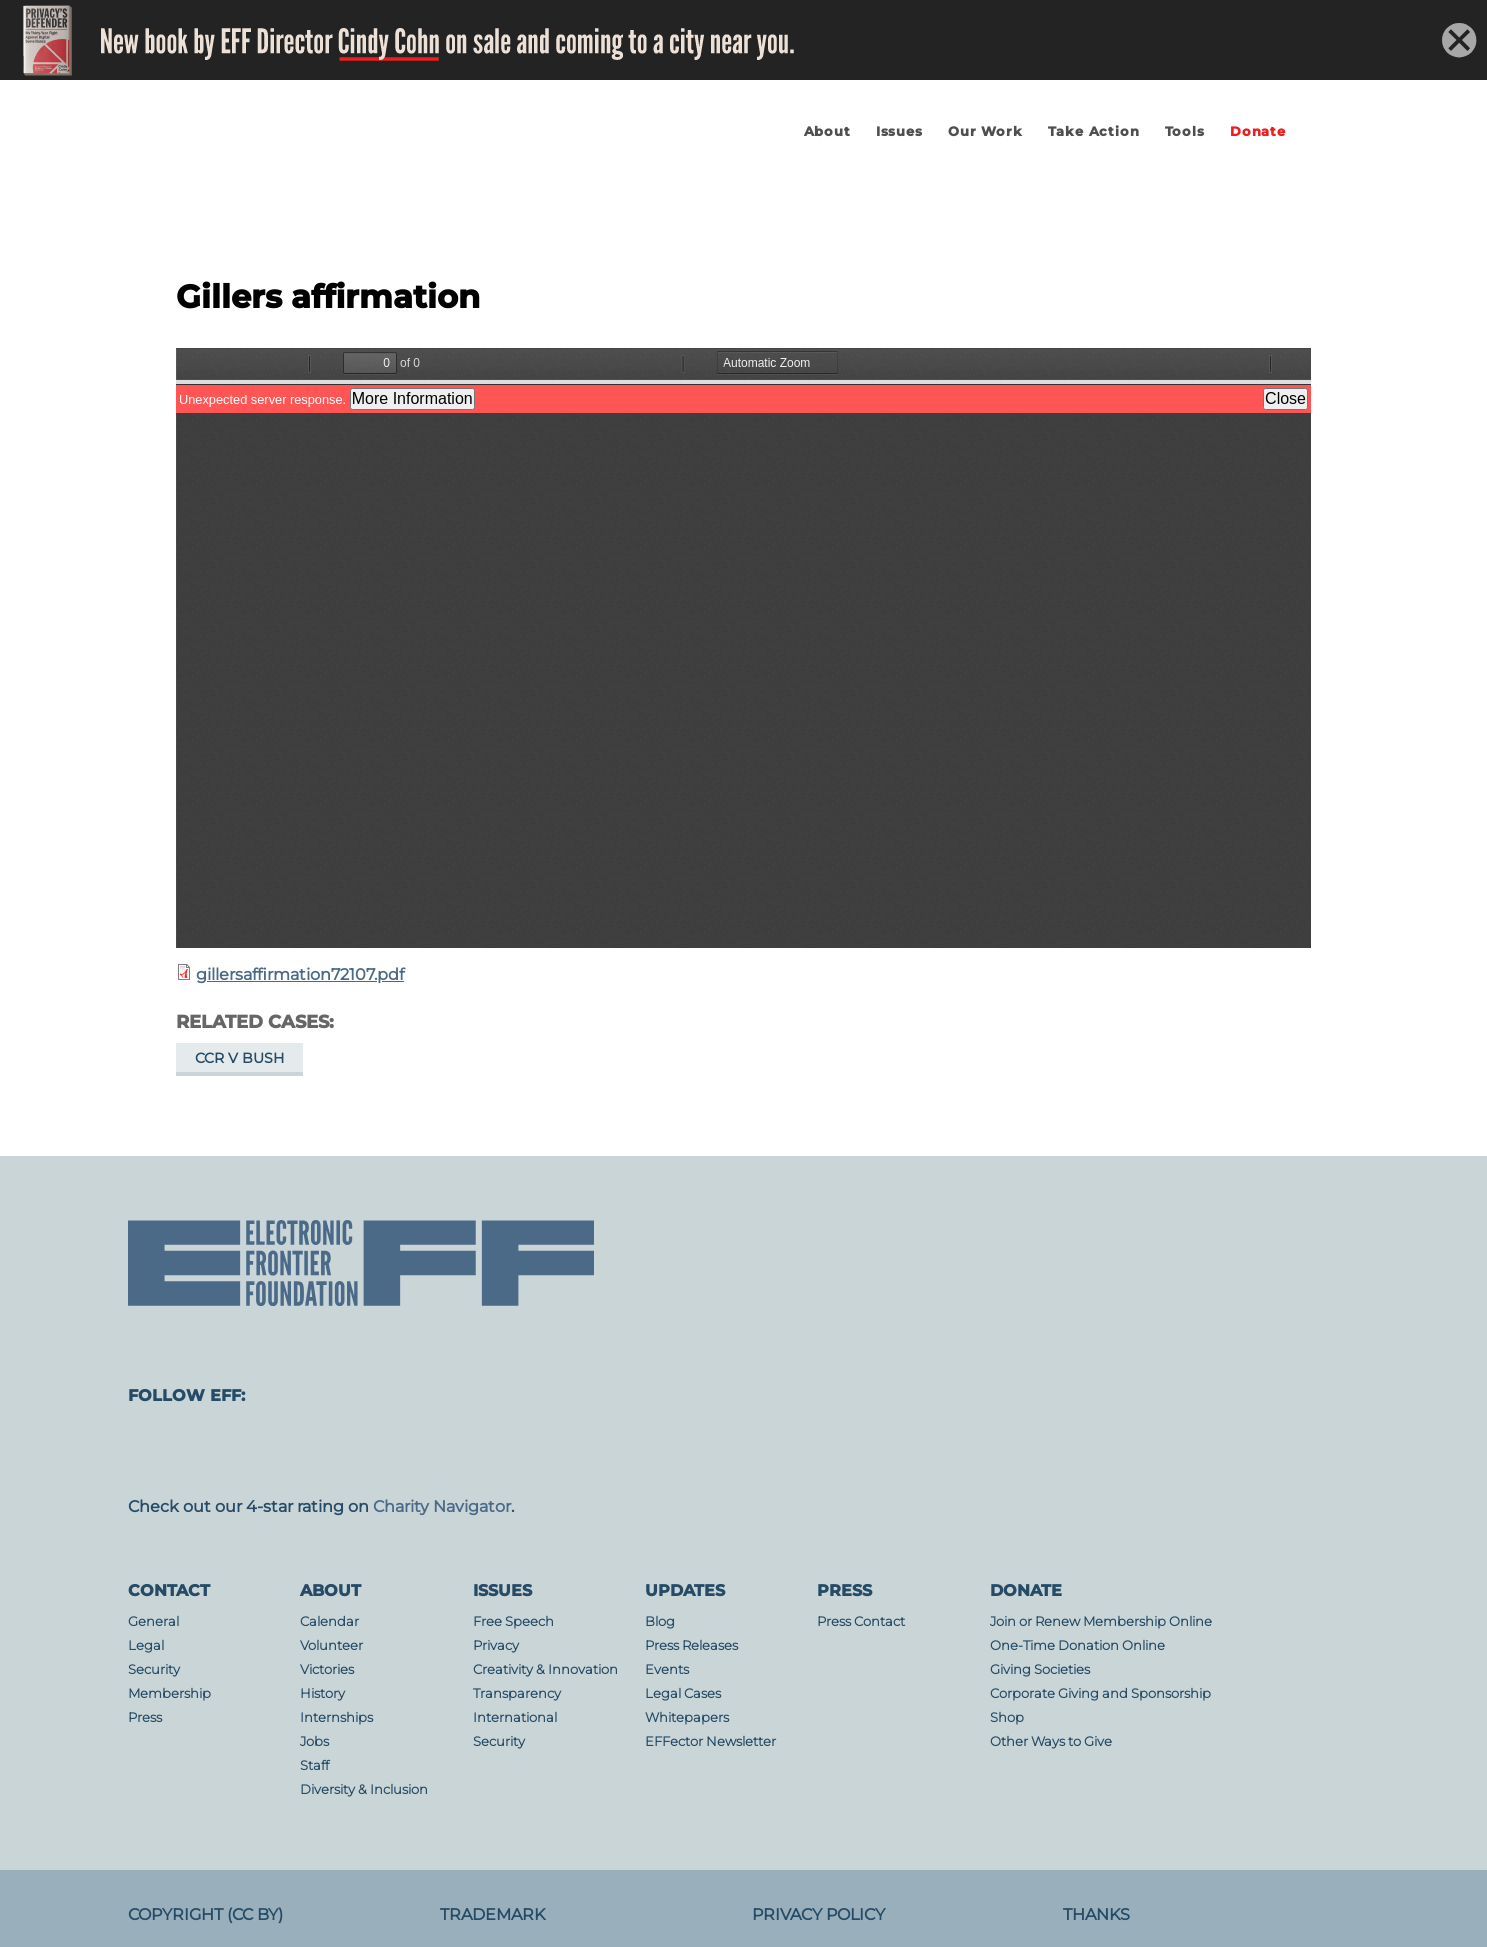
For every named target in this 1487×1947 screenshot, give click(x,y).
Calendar (329, 1621)
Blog (660, 1621)
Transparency (517, 1693)
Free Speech (513, 1621)
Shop (1007, 1717)
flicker (640, 1451)
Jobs (314, 1741)
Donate (1258, 131)
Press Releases (691, 1645)
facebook (240, 1451)
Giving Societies (1040, 1669)
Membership (169, 1693)
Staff (314, 1765)
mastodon (160, 1451)
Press (145, 1717)
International (515, 1717)
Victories (327, 1669)
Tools (1185, 131)
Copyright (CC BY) (205, 1914)
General (153, 1621)
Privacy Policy (818, 1914)
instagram (320, 1451)
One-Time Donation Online (1077, 1645)
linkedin (720, 1451)
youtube (560, 1451)
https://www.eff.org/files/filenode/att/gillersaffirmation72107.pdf (743, 648)
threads (880, 1451)
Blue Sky (480, 1451)
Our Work (985, 131)
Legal (146, 1645)
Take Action (1094, 131)
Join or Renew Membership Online (1101, 1621)
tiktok (800, 1451)
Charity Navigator (442, 1506)
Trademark (492, 1914)
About (827, 131)
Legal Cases (683, 1693)
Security (154, 1669)
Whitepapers (687, 1717)
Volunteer (331, 1645)
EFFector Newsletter (710, 1741)
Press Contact (861, 1621)
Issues (899, 131)
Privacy (496, 1645)
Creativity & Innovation (545, 1669)
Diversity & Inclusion (364, 1789)
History (322, 1693)
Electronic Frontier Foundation (348, 193)
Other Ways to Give (1051, 1741)
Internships (336, 1717)
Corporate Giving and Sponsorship (1100, 1693)
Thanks (1096, 1914)
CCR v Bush (239, 1058)
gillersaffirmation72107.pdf (300, 974)
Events (667, 1669)
